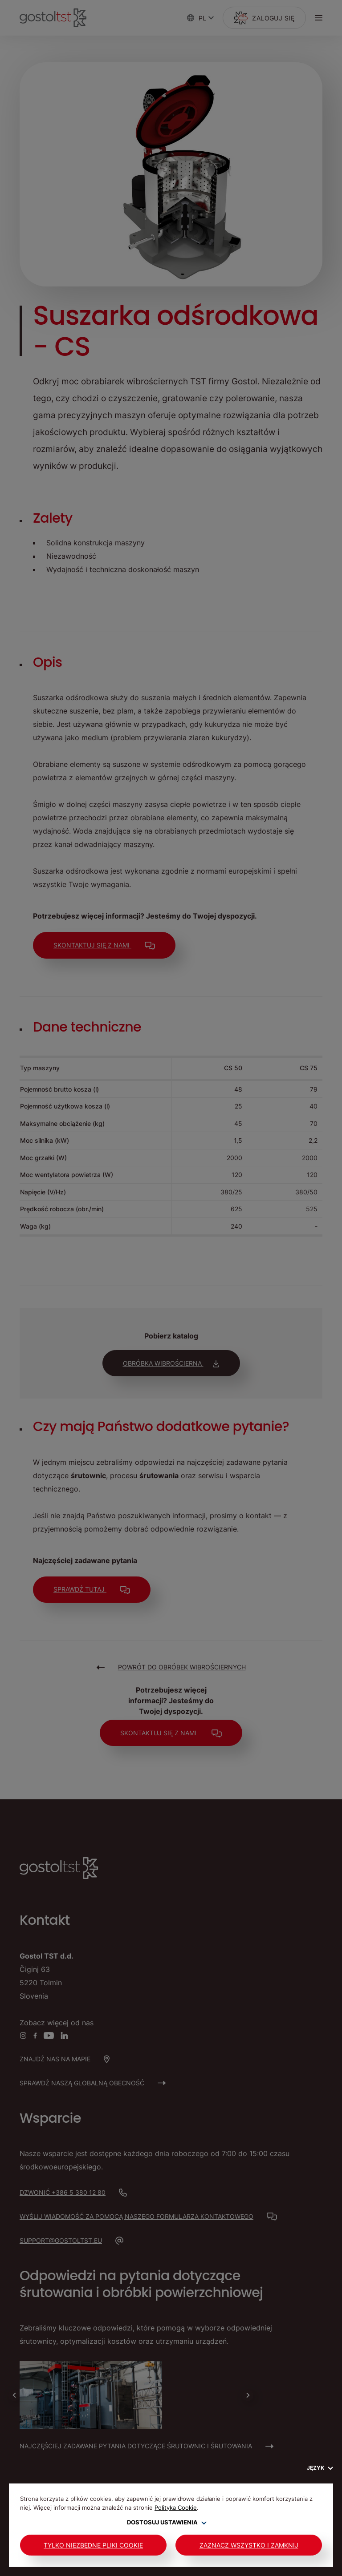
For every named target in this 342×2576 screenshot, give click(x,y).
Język (320, 2467)
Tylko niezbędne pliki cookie (93, 2545)
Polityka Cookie (176, 2507)
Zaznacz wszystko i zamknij (249, 2545)
